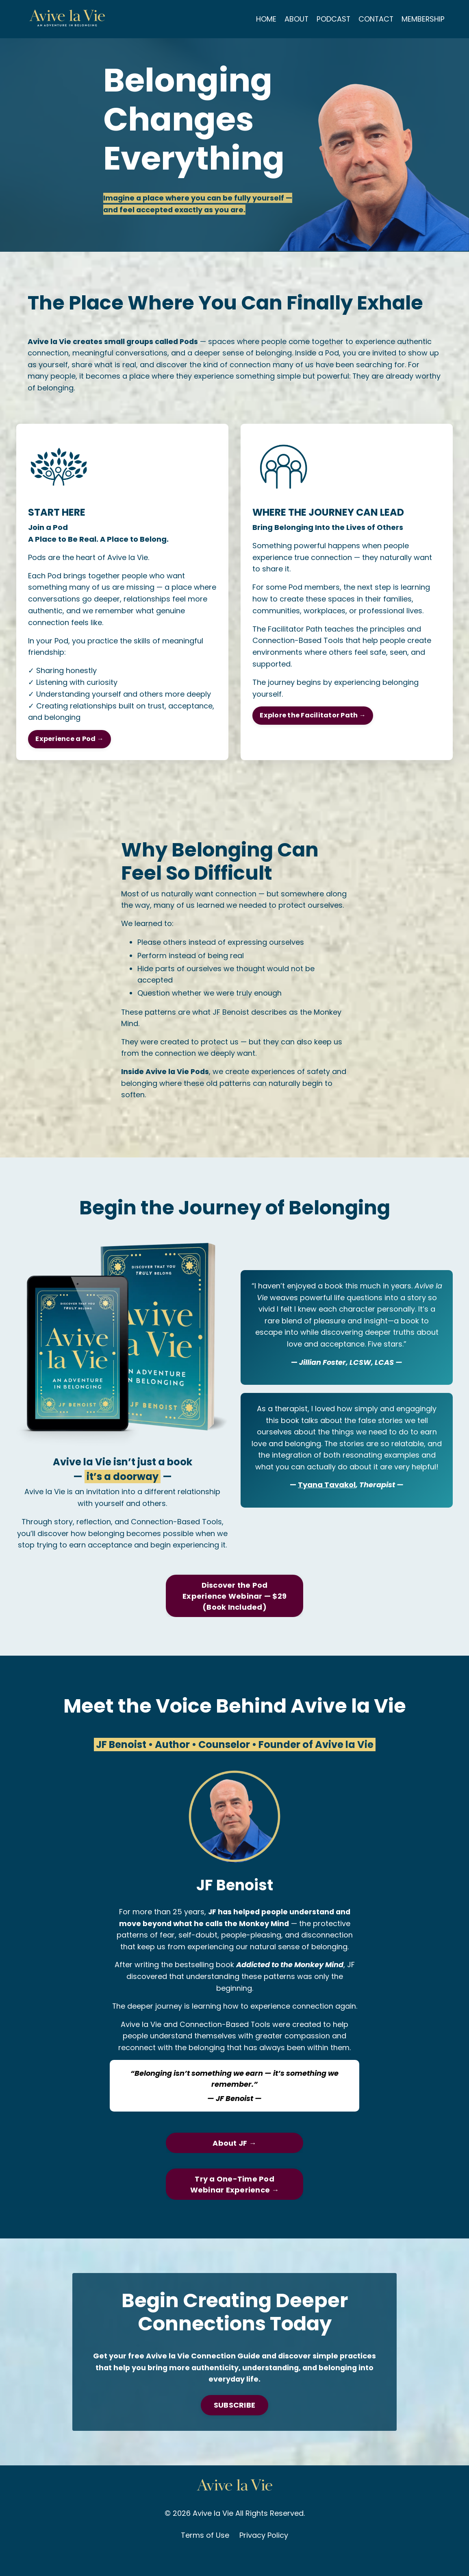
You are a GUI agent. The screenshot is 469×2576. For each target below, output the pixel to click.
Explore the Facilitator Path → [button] (313, 717)
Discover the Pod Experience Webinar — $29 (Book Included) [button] (234, 1613)
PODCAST (332, 19)
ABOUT (294, 19)
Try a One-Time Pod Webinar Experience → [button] (234, 2202)
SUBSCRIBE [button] (234, 2425)
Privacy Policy (263, 2555)
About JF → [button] (234, 2161)
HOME (264, 19)
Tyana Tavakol (327, 1502)
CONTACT (375, 19)
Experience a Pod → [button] (70, 741)
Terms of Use (205, 2555)
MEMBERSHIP (423, 19)
